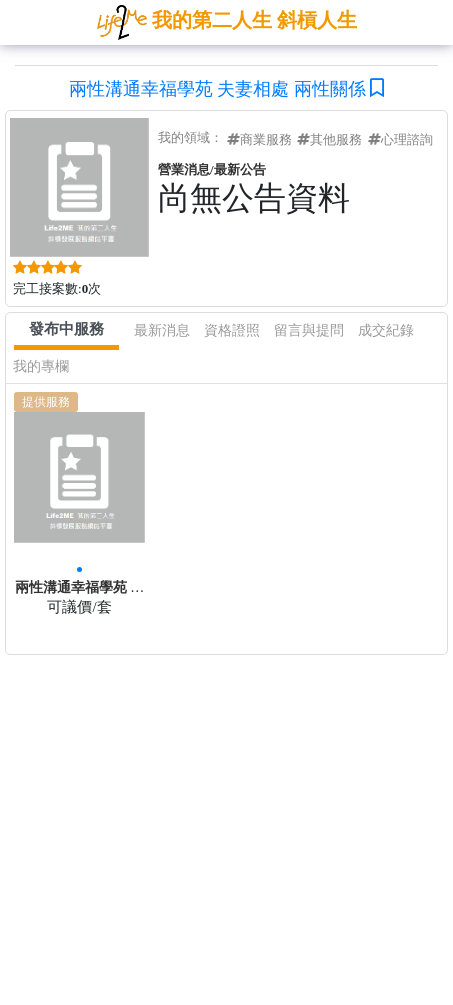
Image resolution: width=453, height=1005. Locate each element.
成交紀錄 (386, 330)
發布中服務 (66, 329)
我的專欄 (41, 366)
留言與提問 (309, 330)
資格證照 (232, 330)
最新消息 (162, 330)
